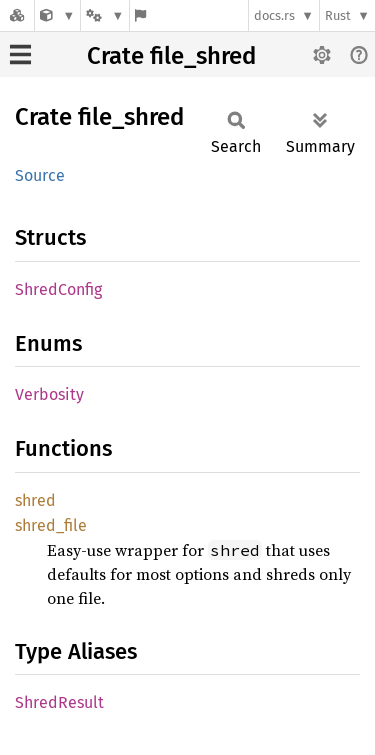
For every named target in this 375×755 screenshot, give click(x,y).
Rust (338, 15)
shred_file (51, 525)
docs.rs (274, 15)
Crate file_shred (171, 56)
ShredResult (59, 702)
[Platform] (105, 15)
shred (35, 500)
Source (40, 175)
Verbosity (49, 394)
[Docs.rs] (17, 15)
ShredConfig (58, 289)
